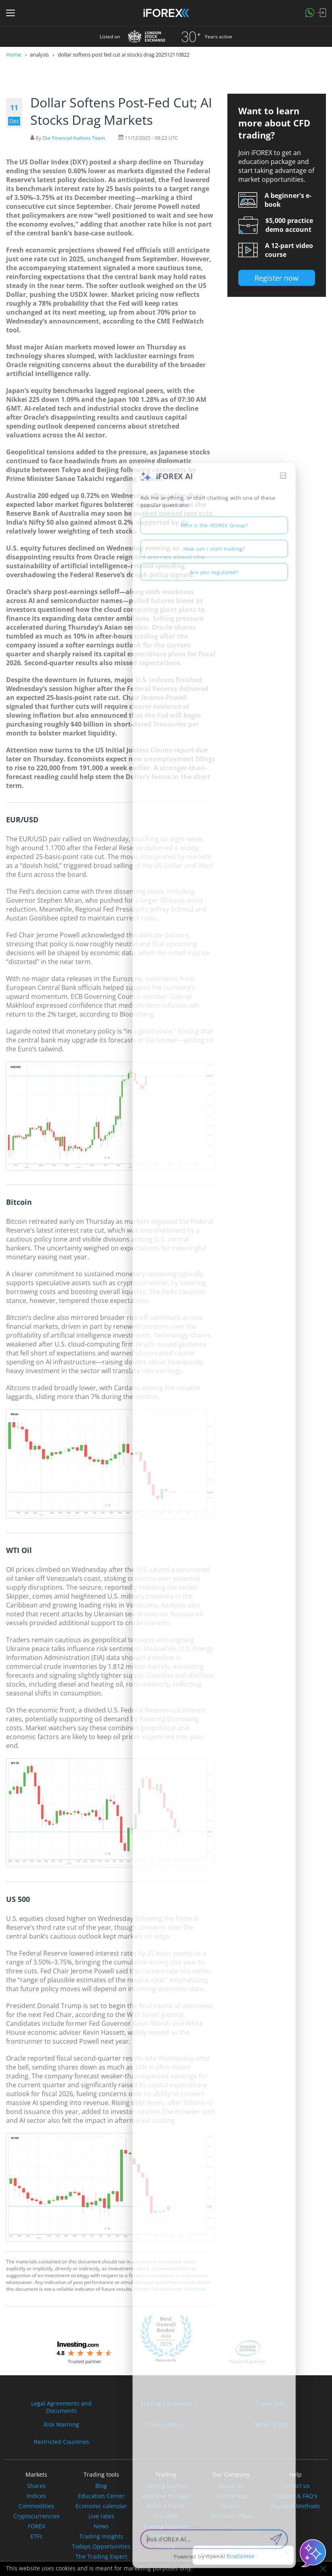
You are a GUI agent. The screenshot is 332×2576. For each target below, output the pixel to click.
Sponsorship (231, 2496)
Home (13, 54)
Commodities (36, 2506)
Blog (101, 2486)
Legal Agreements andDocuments (61, 2407)
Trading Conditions (166, 2403)
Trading (166, 2474)
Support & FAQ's (295, 2496)
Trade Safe (270, 2403)
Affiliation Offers (231, 2516)
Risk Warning (61, 2424)
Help (295, 2474)
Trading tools (101, 2474)
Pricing (166, 2546)
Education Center (101, 2496)
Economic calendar (101, 2506)
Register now (276, 278)
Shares (36, 2486)
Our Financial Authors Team (73, 137)
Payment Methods (295, 2506)
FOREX (36, 2526)
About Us (231, 2486)
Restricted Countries (61, 2442)
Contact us (295, 2486)
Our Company (231, 2474)
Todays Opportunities (101, 2546)
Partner (231, 2506)
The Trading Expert (101, 2556)
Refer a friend (166, 2506)
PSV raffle (166, 2516)
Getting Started (166, 2486)
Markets (36, 2474)
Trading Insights (101, 2536)
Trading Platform (166, 2526)
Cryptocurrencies (36, 2516)
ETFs (36, 2536)
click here (194, 2289)
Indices (36, 2496)
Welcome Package (166, 2496)
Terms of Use (270, 2424)
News (101, 2526)
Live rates (101, 2516)
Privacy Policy (166, 2424)
